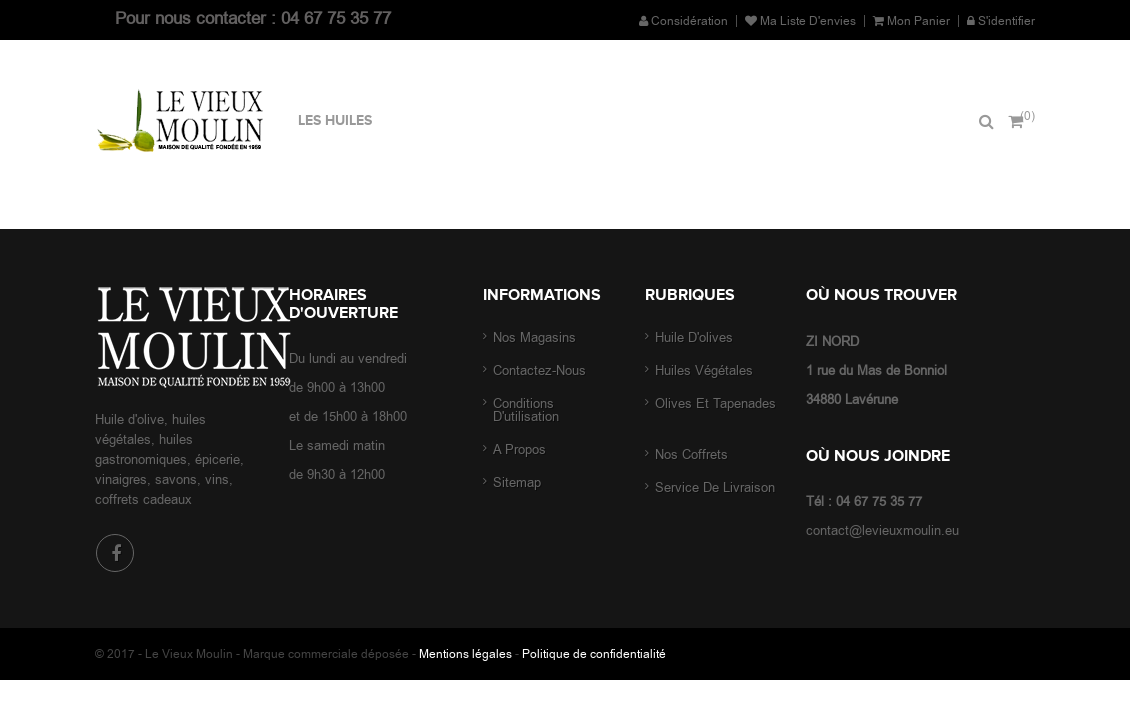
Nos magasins (534, 337)
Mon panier (911, 21)
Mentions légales (465, 654)
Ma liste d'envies (800, 21)
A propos (519, 449)
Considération (683, 21)
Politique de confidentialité (594, 654)
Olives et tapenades (715, 403)
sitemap (517, 482)
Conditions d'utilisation (526, 410)
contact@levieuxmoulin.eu (882, 530)
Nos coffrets (693, 454)
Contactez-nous (539, 370)
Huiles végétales (704, 370)
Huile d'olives (696, 337)
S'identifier (1001, 21)
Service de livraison (715, 487)
